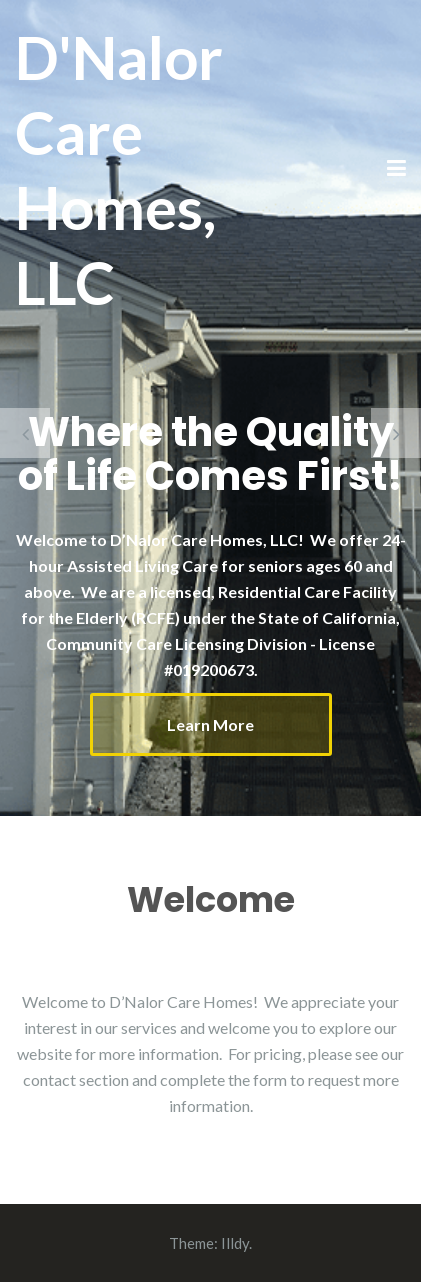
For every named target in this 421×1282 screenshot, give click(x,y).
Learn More (210, 724)
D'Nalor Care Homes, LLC (119, 169)
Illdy (235, 1243)
